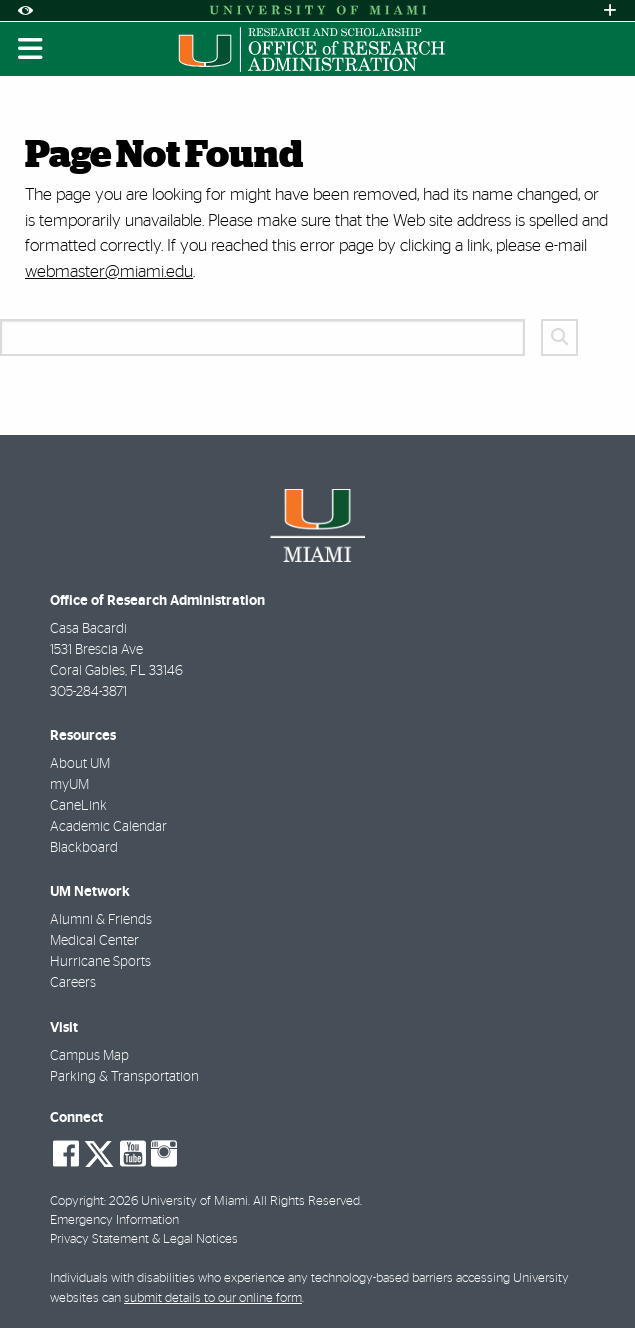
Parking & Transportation (124, 1077)
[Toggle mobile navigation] (31, 49)
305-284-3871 (88, 692)
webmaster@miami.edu (109, 271)
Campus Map (89, 1056)
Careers (73, 983)
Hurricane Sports (100, 962)
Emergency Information (114, 1220)
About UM (80, 764)
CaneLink (78, 806)
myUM (69, 785)
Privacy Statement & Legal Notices (144, 1239)
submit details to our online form (213, 1298)
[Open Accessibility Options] (25, 10)
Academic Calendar (108, 827)
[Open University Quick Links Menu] (610, 10)
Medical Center (94, 941)
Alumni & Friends (101, 920)
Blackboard (84, 848)
